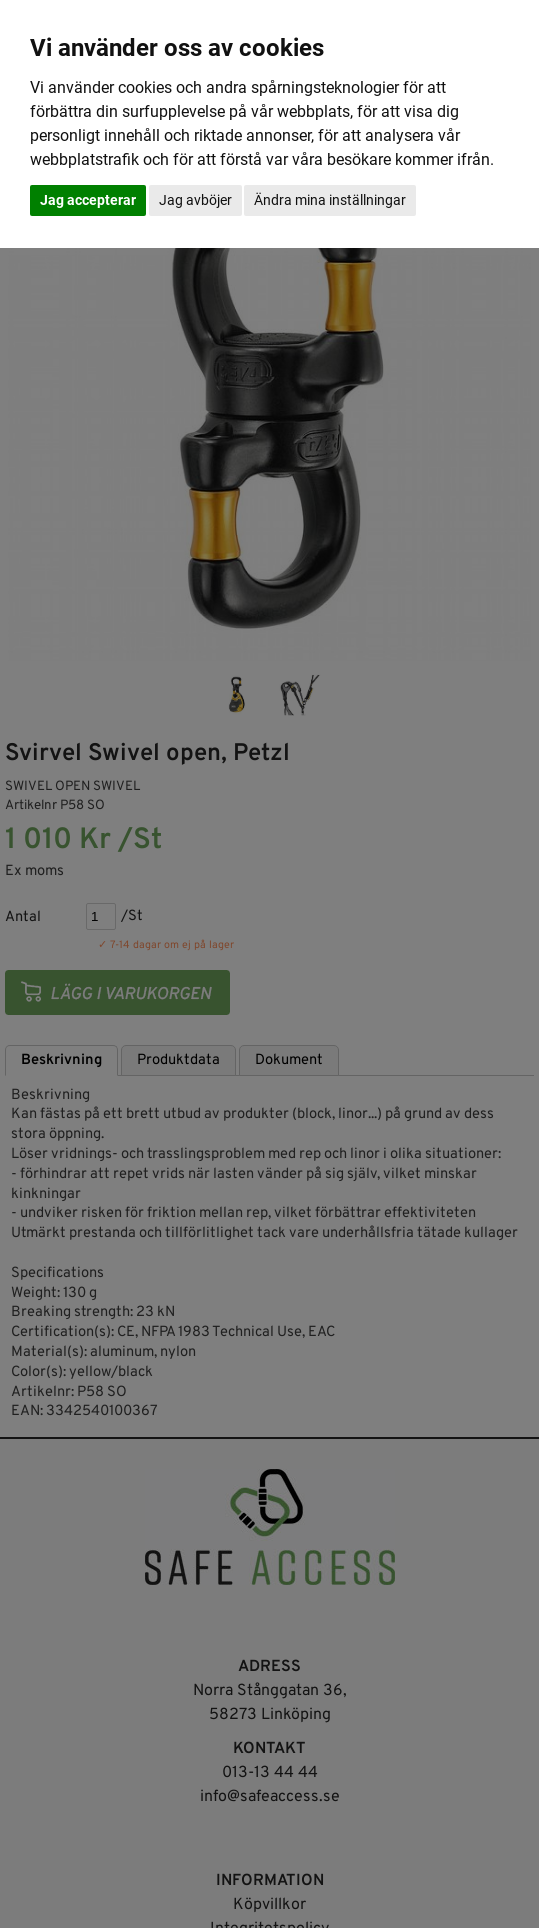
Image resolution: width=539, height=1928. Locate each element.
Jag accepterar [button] (88, 200)
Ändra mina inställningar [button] (330, 200)
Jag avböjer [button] (195, 200)
